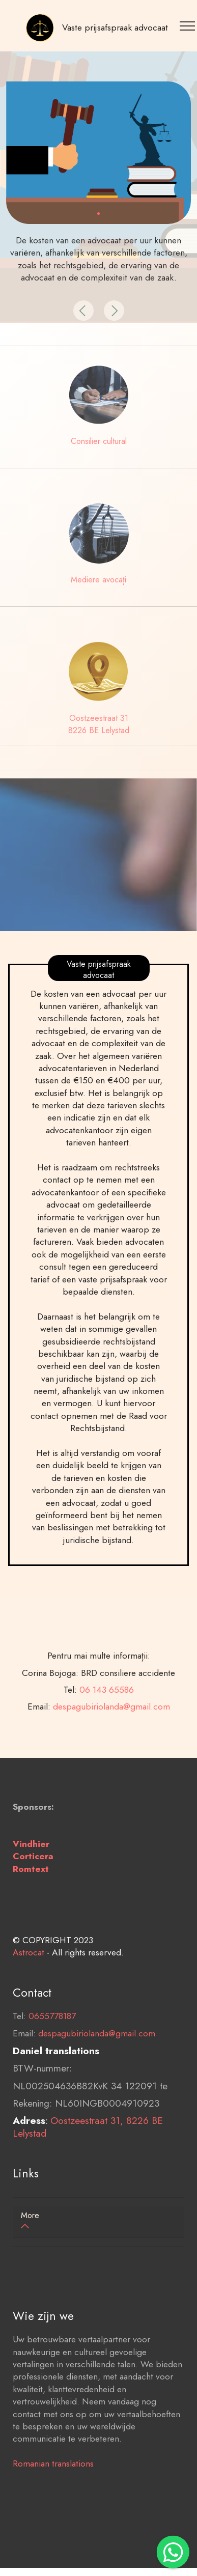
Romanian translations (53, 2500)
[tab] (98, 2222)
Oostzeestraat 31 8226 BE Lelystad (98, 724)
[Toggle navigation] (188, 25)
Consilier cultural (99, 441)
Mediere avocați (98, 579)
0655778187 (52, 2052)
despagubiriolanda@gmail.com (96, 2070)
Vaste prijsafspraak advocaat (115, 27)
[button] (83, 310)
